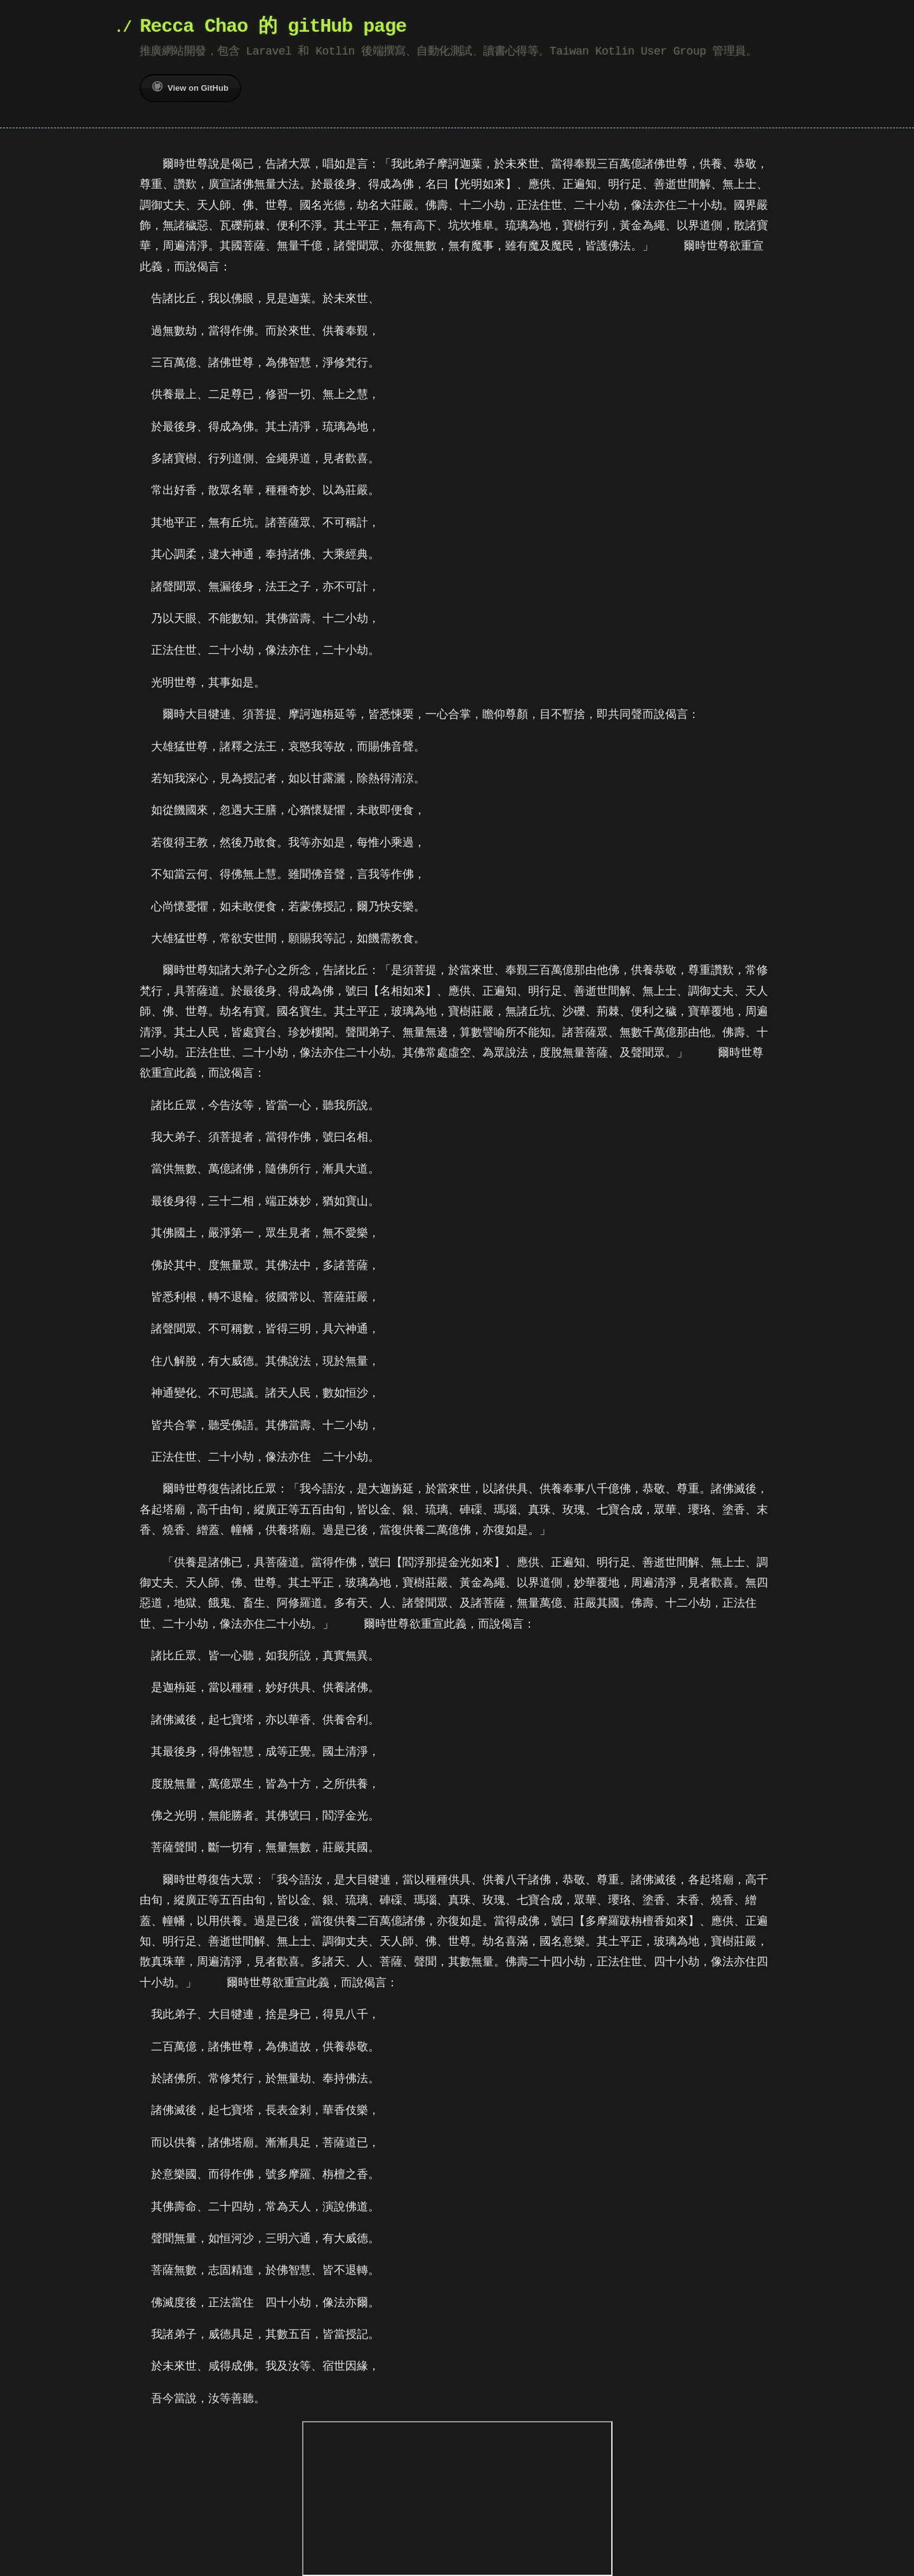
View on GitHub (190, 87)
